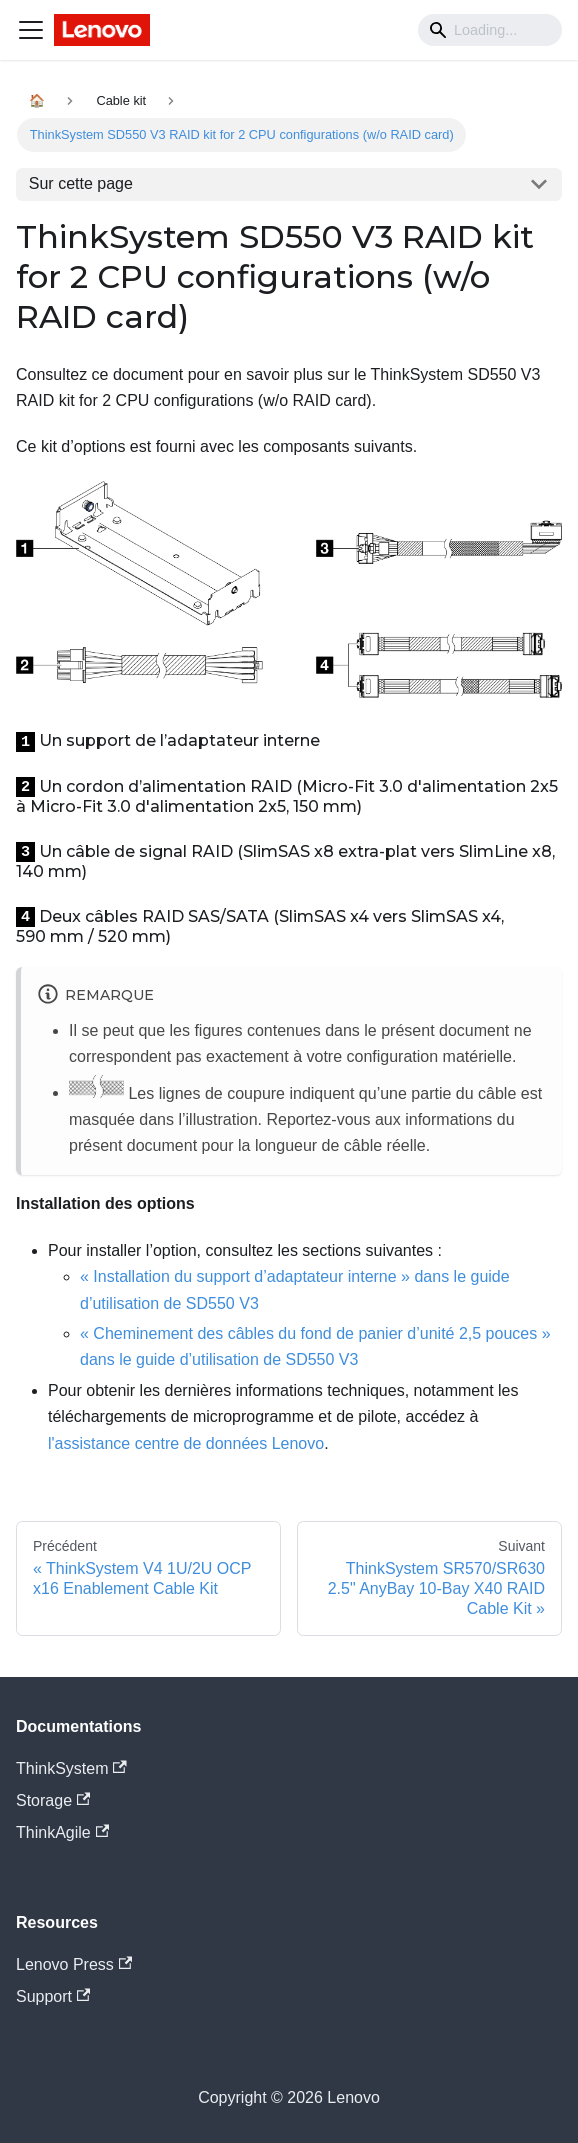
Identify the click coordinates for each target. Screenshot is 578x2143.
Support (53, 1996)
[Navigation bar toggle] (31, 30)
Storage (53, 1800)
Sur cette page (81, 183)
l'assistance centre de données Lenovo (186, 1443)
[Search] (490, 30)
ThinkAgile (62, 1832)
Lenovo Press (74, 1964)
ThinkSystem (71, 1768)
